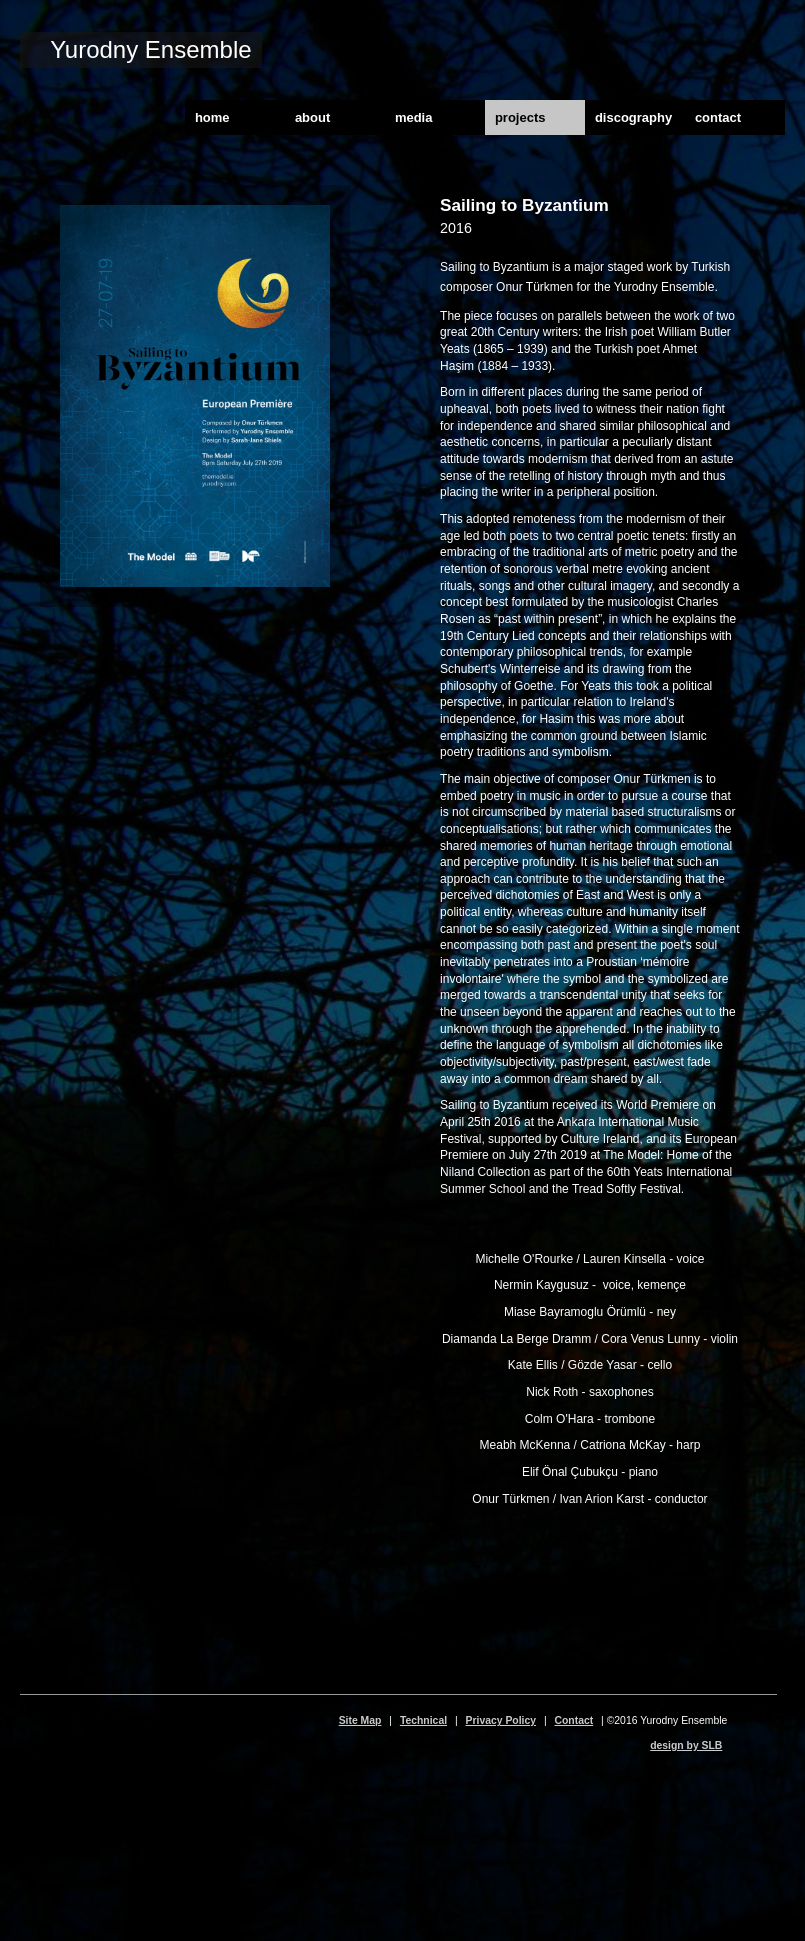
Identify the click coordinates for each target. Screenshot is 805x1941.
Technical (423, 1720)
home (212, 117)
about (312, 117)
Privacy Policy (501, 1720)
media (414, 117)
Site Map (360, 1720)
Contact (574, 1720)
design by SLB (686, 1745)
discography (633, 117)
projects (520, 117)
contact (718, 117)
